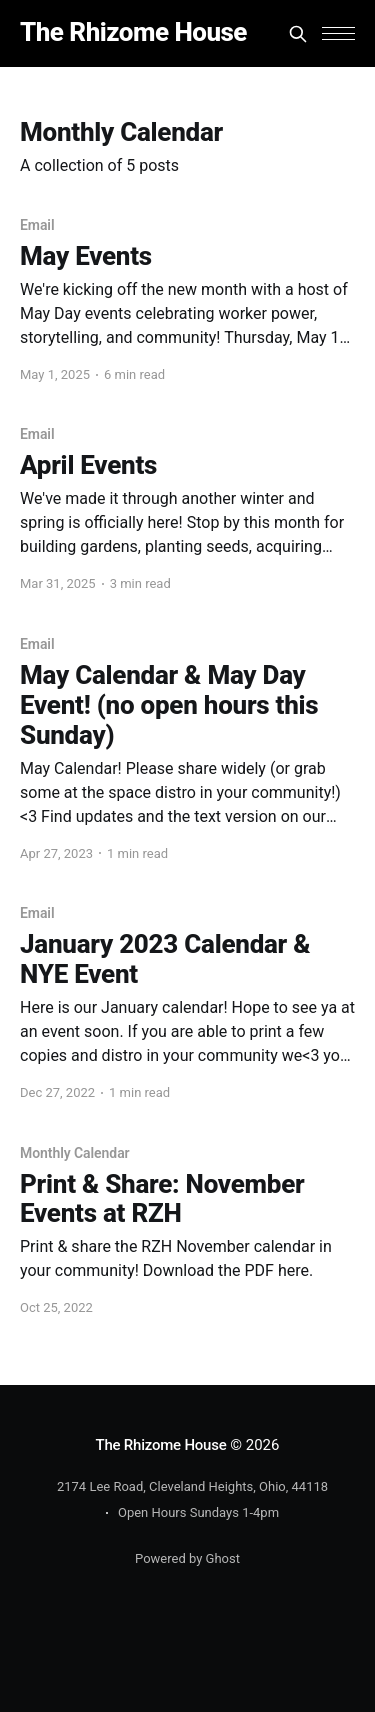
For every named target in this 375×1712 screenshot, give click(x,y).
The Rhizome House (133, 32)
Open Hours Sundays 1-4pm (198, 1512)
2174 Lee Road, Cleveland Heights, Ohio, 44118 (192, 1486)
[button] (338, 33)
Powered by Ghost (187, 1558)
